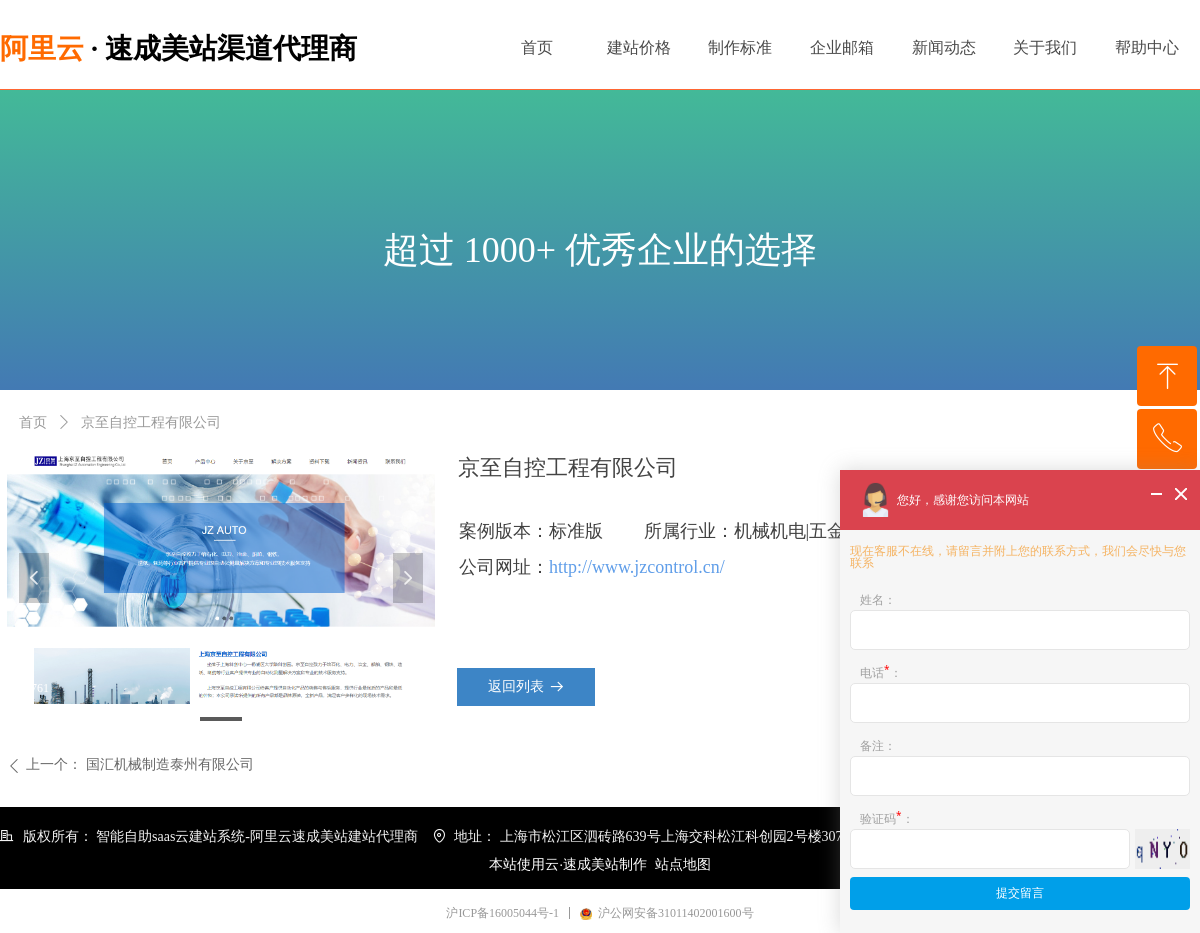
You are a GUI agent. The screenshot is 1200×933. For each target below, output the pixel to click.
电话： (881, 671)
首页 (33, 422)
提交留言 (1020, 893)
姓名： (878, 599)
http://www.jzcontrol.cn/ (637, 567)
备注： (878, 745)
